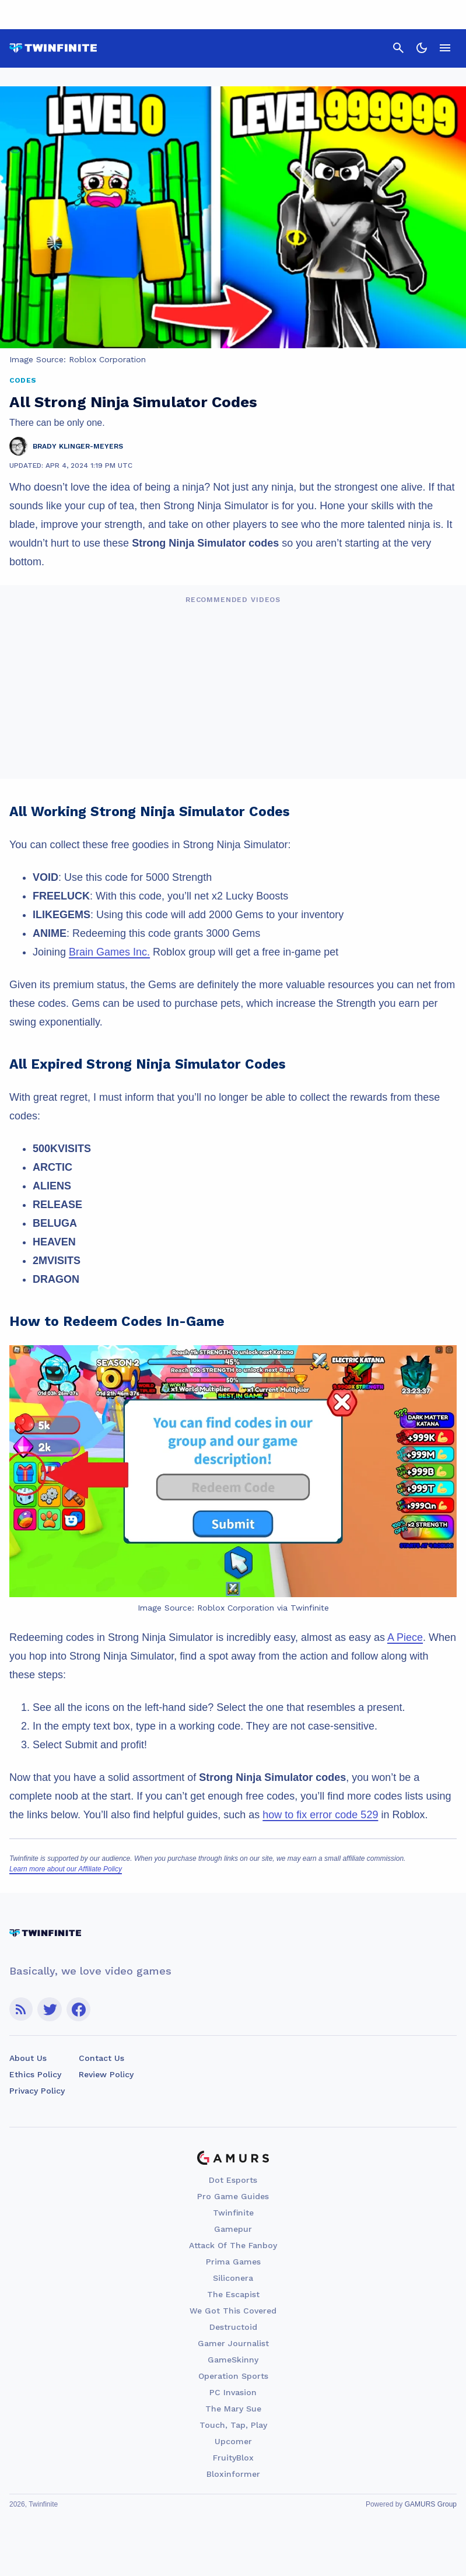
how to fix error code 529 (320, 1815)
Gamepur (233, 2229)
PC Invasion (233, 2392)
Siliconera (233, 2278)
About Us (28, 2058)
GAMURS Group (431, 2504)
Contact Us (101, 2058)
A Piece (405, 1637)
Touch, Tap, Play (233, 2425)
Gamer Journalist (233, 2343)
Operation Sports (233, 2376)
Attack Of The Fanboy (233, 2245)
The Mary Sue (233, 2408)
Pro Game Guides (233, 2196)
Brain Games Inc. (109, 952)
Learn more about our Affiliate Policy (65, 1869)
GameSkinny (233, 2359)
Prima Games (233, 2261)
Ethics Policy (35, 2074)
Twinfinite (233, 2212)
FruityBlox (233, 2457)
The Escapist (233, 2294)
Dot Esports (233, 2180)
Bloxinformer (233, 2474)
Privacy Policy (37, 2090)
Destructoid (233, 2327)
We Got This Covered (233, 2310)
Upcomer (233, 2441)
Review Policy (106, 2074)
